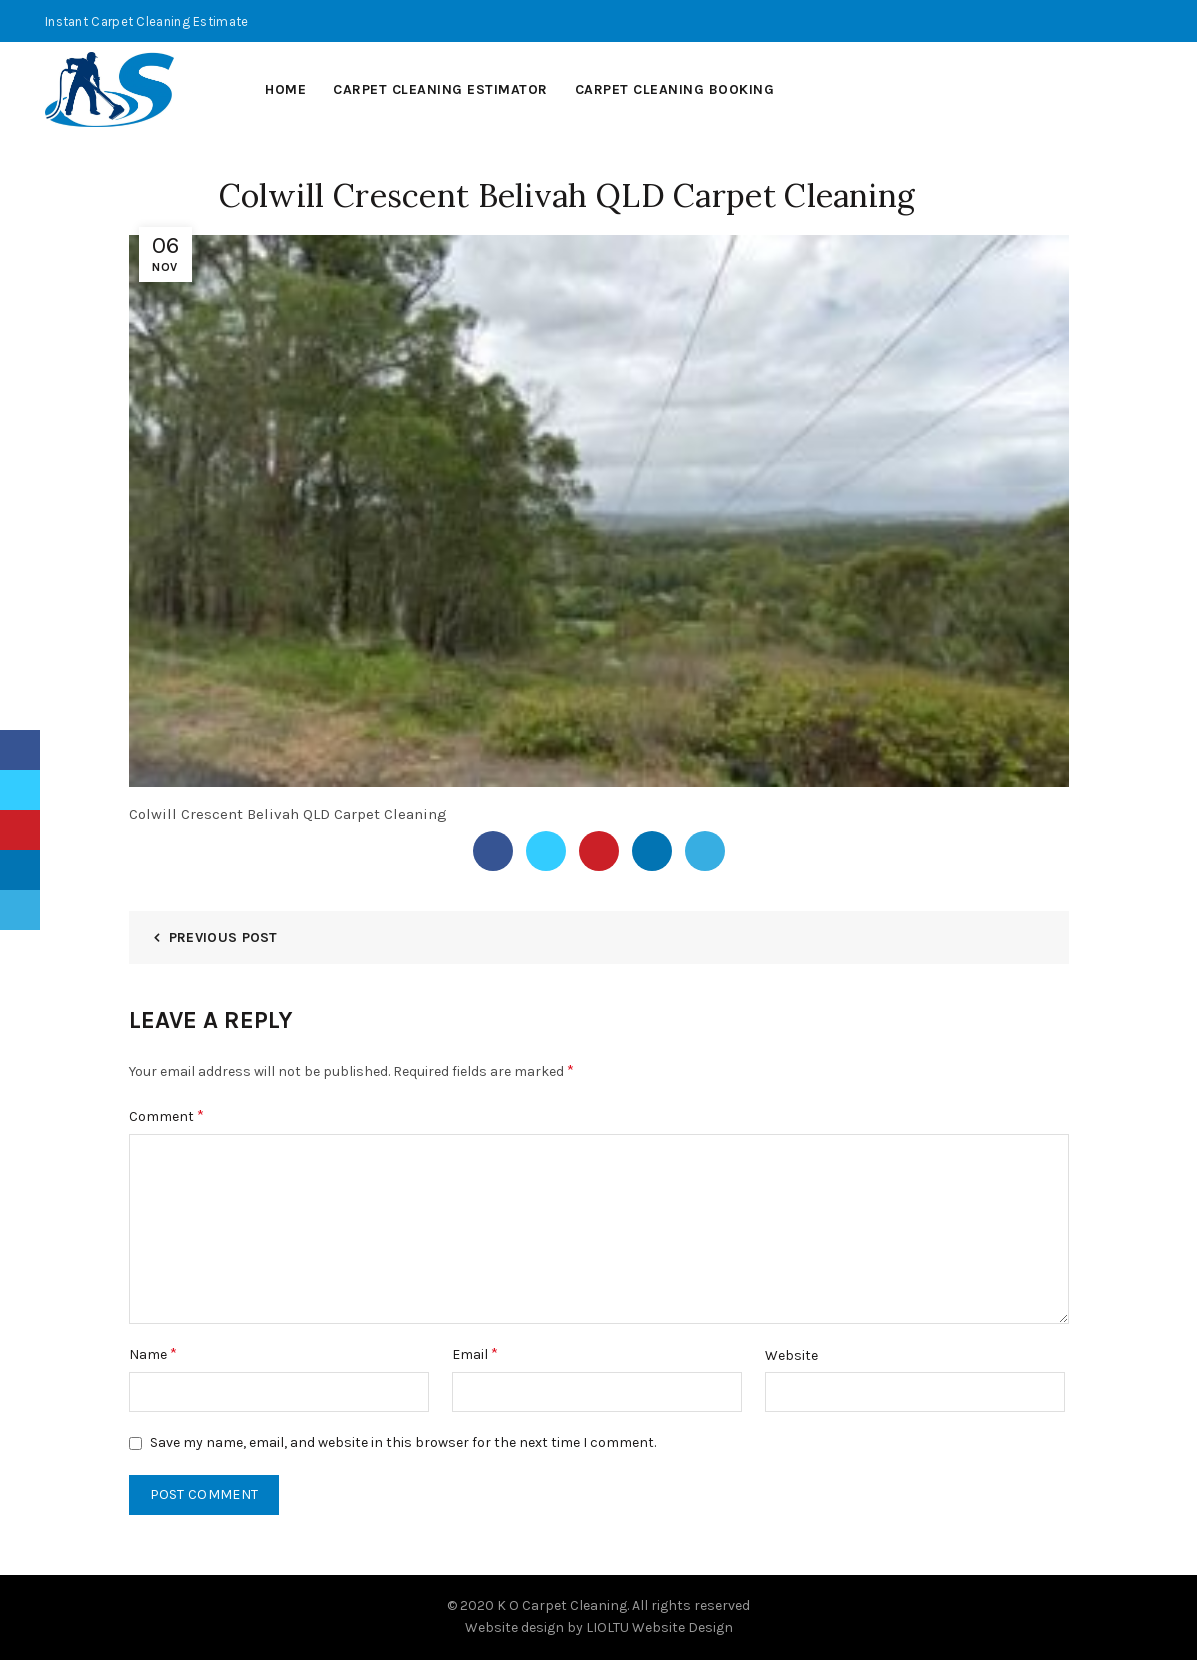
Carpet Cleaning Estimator (440, 89)
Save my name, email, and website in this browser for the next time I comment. (403, 1442)
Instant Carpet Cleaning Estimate (147, 21)
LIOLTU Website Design (659, 1627)
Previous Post (223, 937)
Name (153, 1353)
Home (285, 89)
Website (791, 1355)
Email (475, 1353)
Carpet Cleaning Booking (675, 89)
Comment (166, 1115)
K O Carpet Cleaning (562, 1605)
